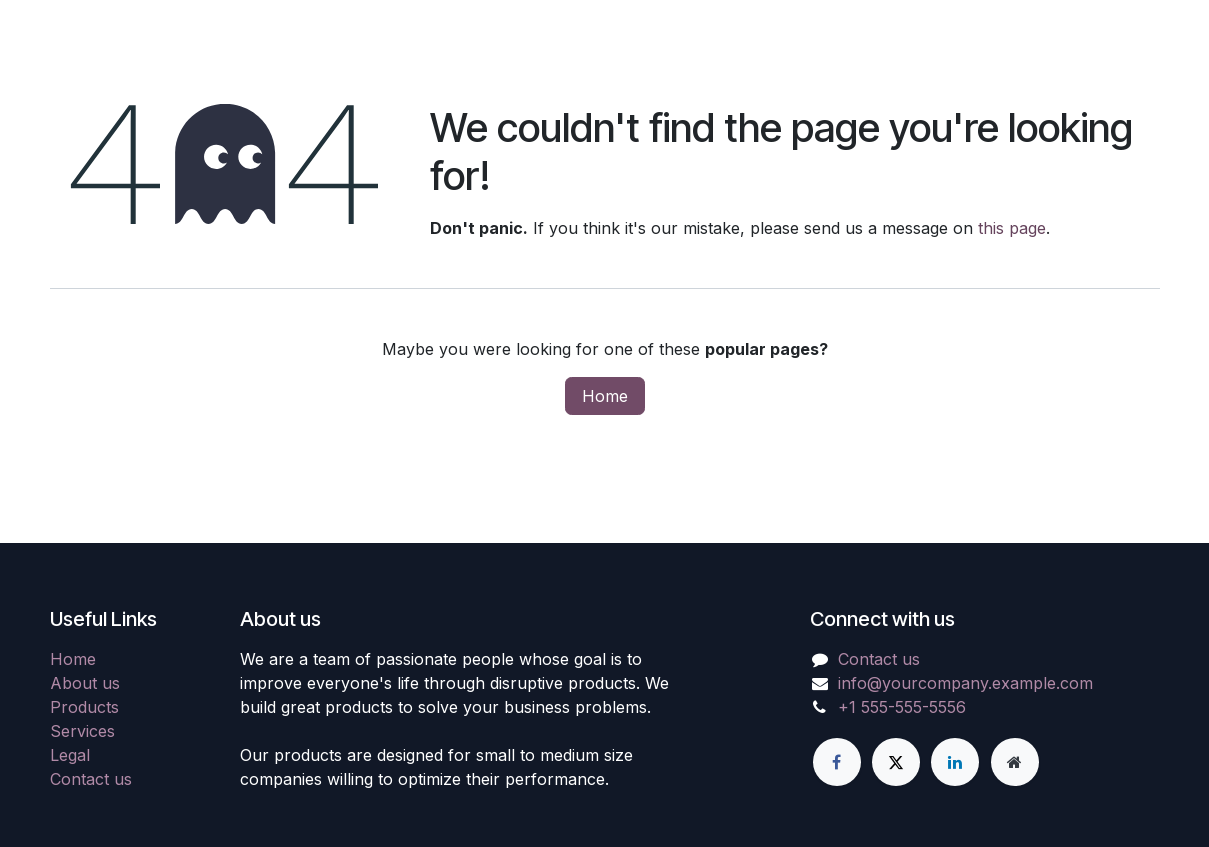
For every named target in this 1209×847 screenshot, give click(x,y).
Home (605, 396)
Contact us (91, 779)
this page (1012, 228)
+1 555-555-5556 (902, 707)
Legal (70, 755)
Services (82, 731)
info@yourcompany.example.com (965, 683)
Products (84, 707)
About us (85, 683)
